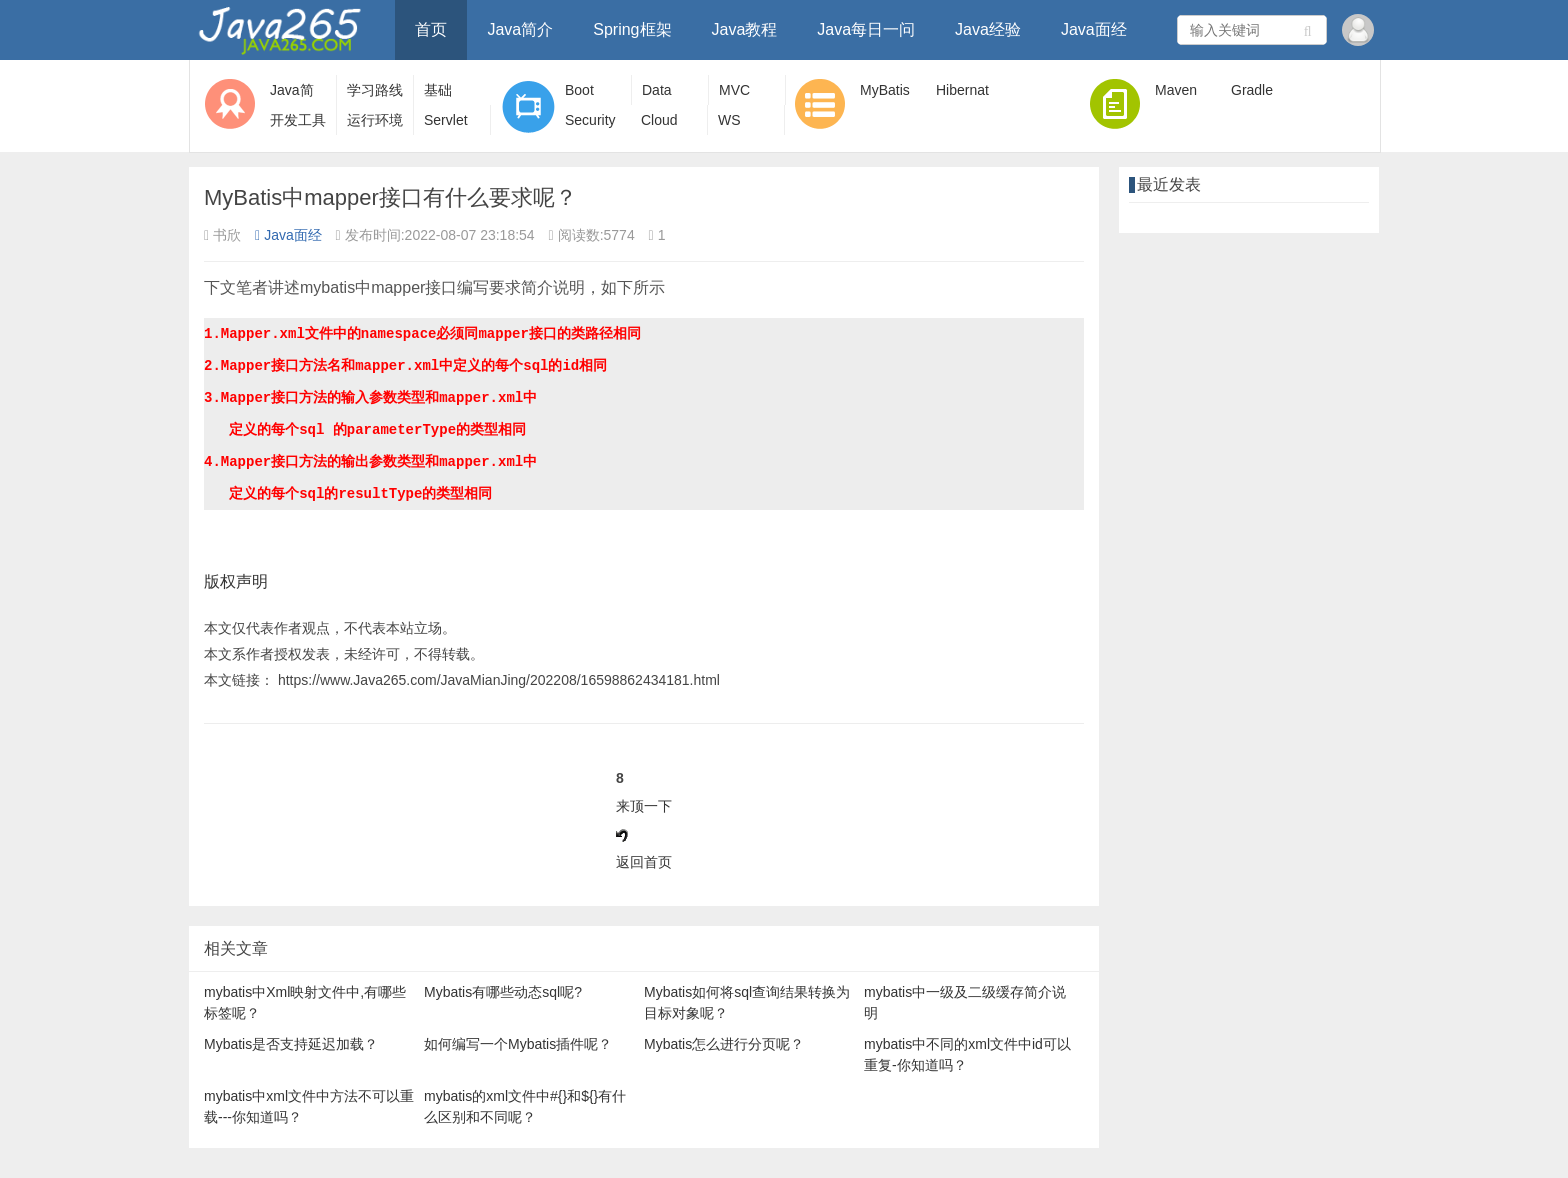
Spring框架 (632, 29)
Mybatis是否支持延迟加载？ (291, 1044)
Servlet (446, 120)
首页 (431, 29)
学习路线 (375, 90)
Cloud (659, 120)
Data (657, 90)
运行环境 (375, 120)
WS (729, 120)
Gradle (1252, 90)
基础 (438, 90)
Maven (1176, 90)
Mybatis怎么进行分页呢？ (724, 1044)
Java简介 (520, 29)
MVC (734, 90)
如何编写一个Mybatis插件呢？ (518, 1044)
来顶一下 (644, 806)
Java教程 (745, 29)
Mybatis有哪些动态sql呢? (503, 992)
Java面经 (1094, 29)
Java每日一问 (866, 29)
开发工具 (298, 120)
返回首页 (644, 862)
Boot (579, 90)
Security (590, 120)
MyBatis (885, 90)
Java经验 (988, 29)
